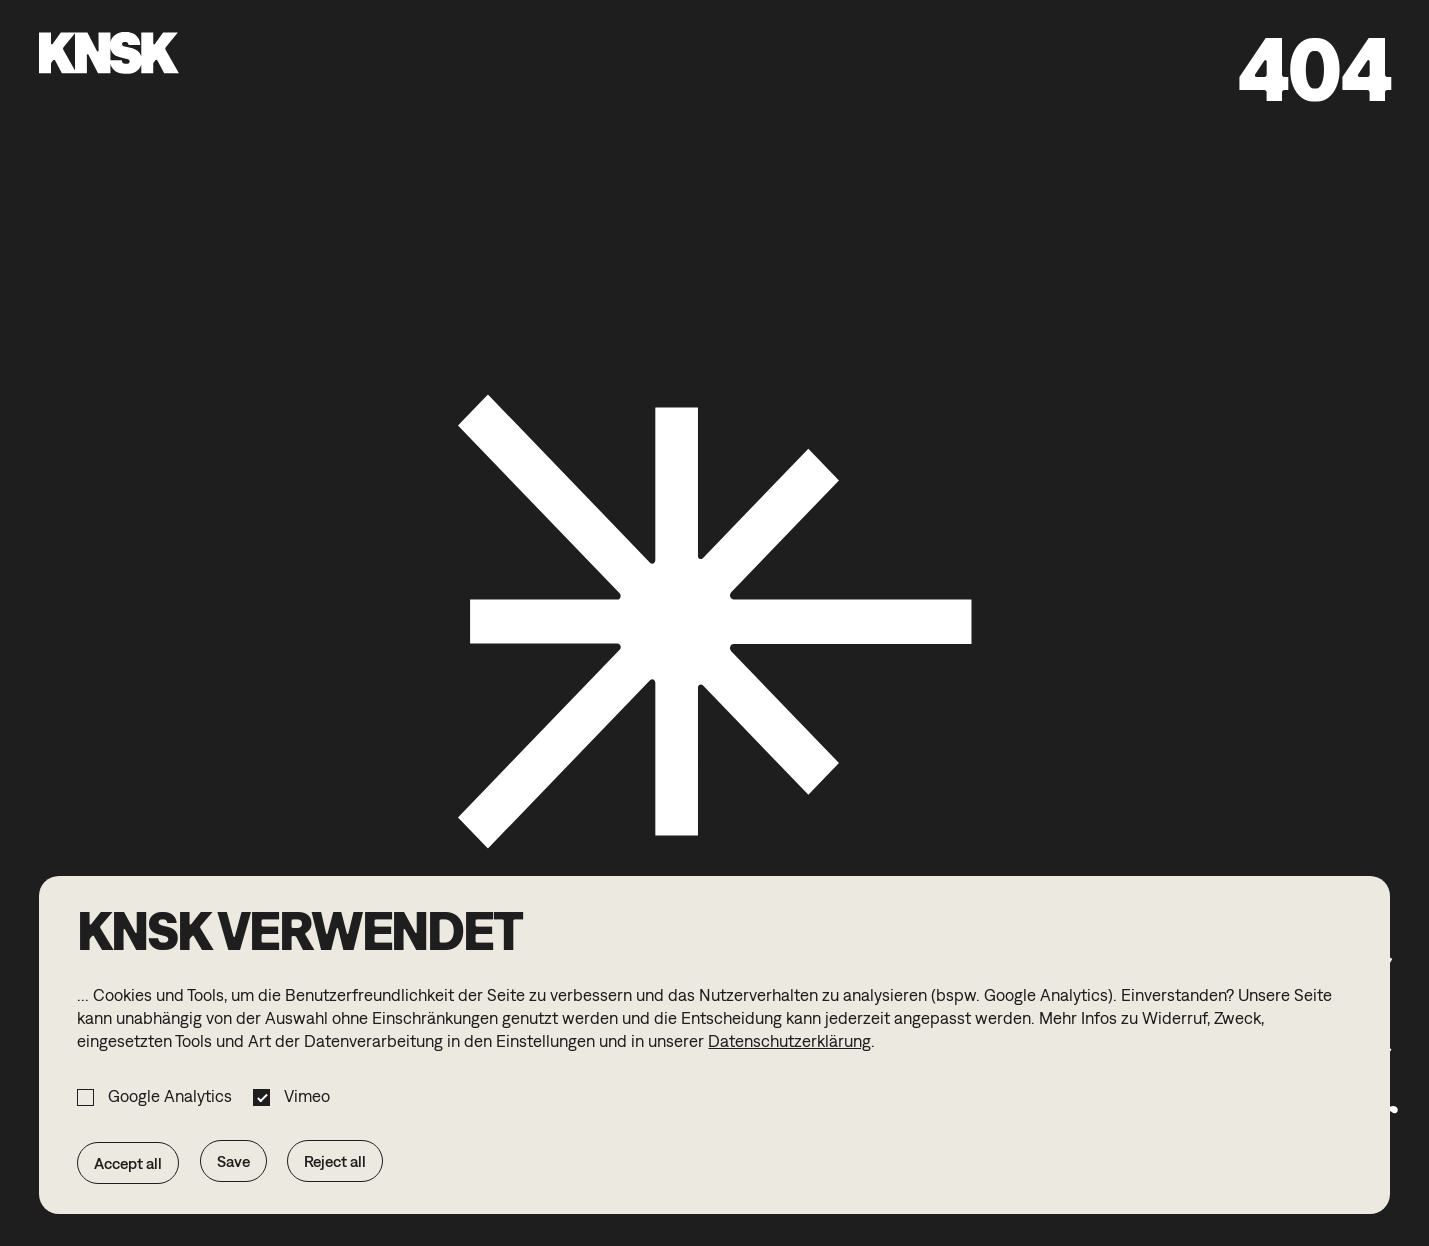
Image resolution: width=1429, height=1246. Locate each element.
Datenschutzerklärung (789, 1041)
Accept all (128, 1163)
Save (233, 1161)
